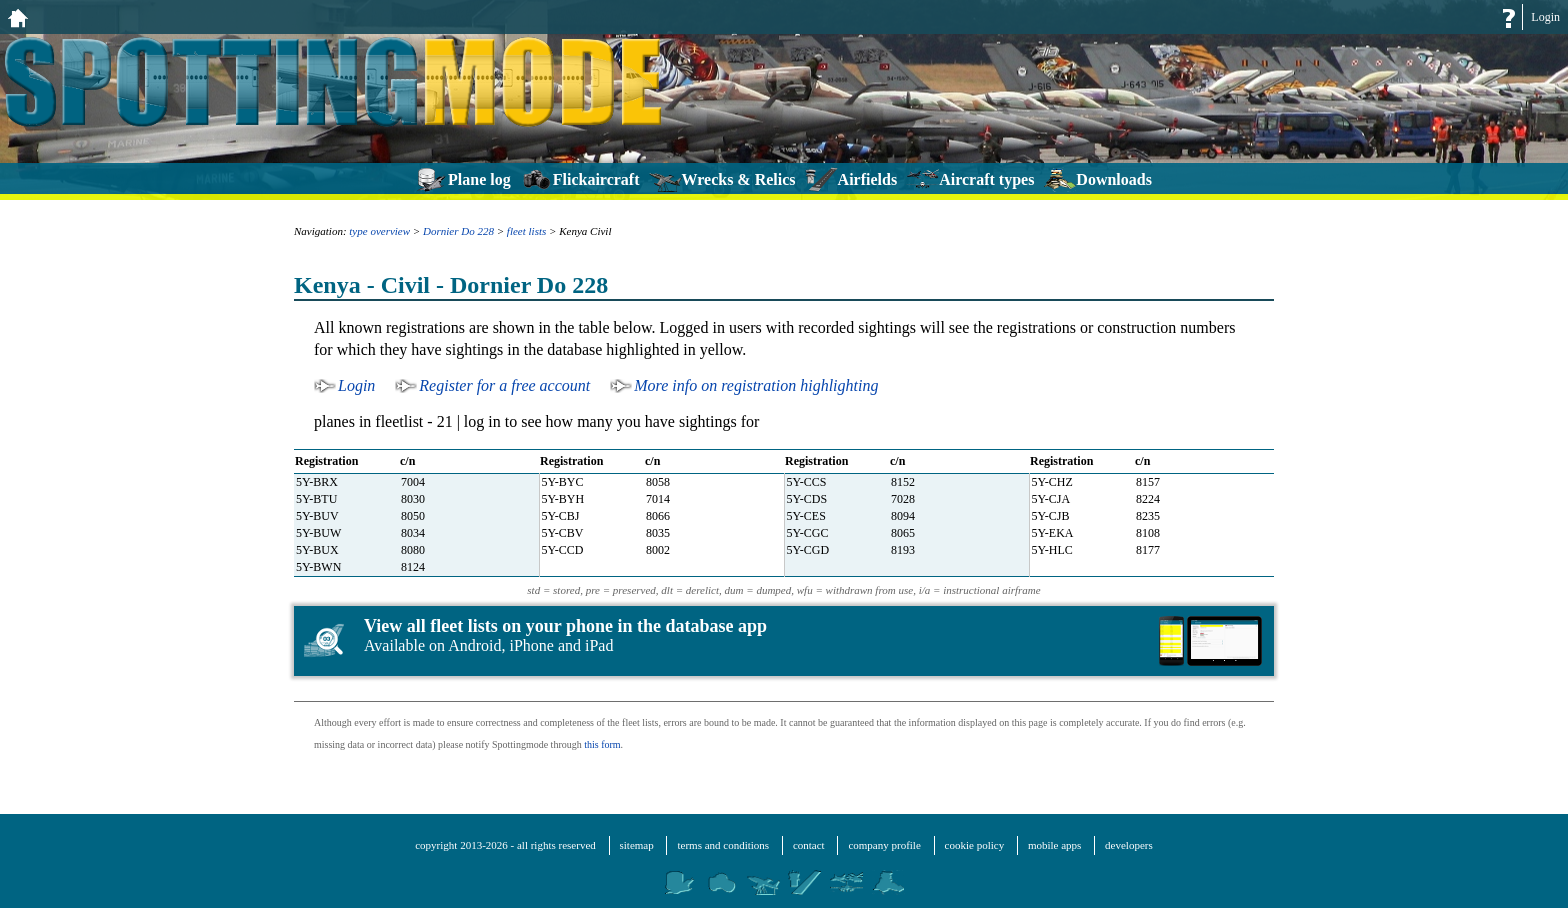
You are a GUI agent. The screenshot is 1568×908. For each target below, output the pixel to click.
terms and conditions (723, 845)
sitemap (637, 845)
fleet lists (526, 231)
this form (602, 744)
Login (1545, 17)
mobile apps (1054, 845)
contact (809, 845)
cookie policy (975, 845)
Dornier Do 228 (458, 231)
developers (1129, 845)
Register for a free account (504, 385)
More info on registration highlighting (756, 385)
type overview (379, 231)
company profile (884, 845)
